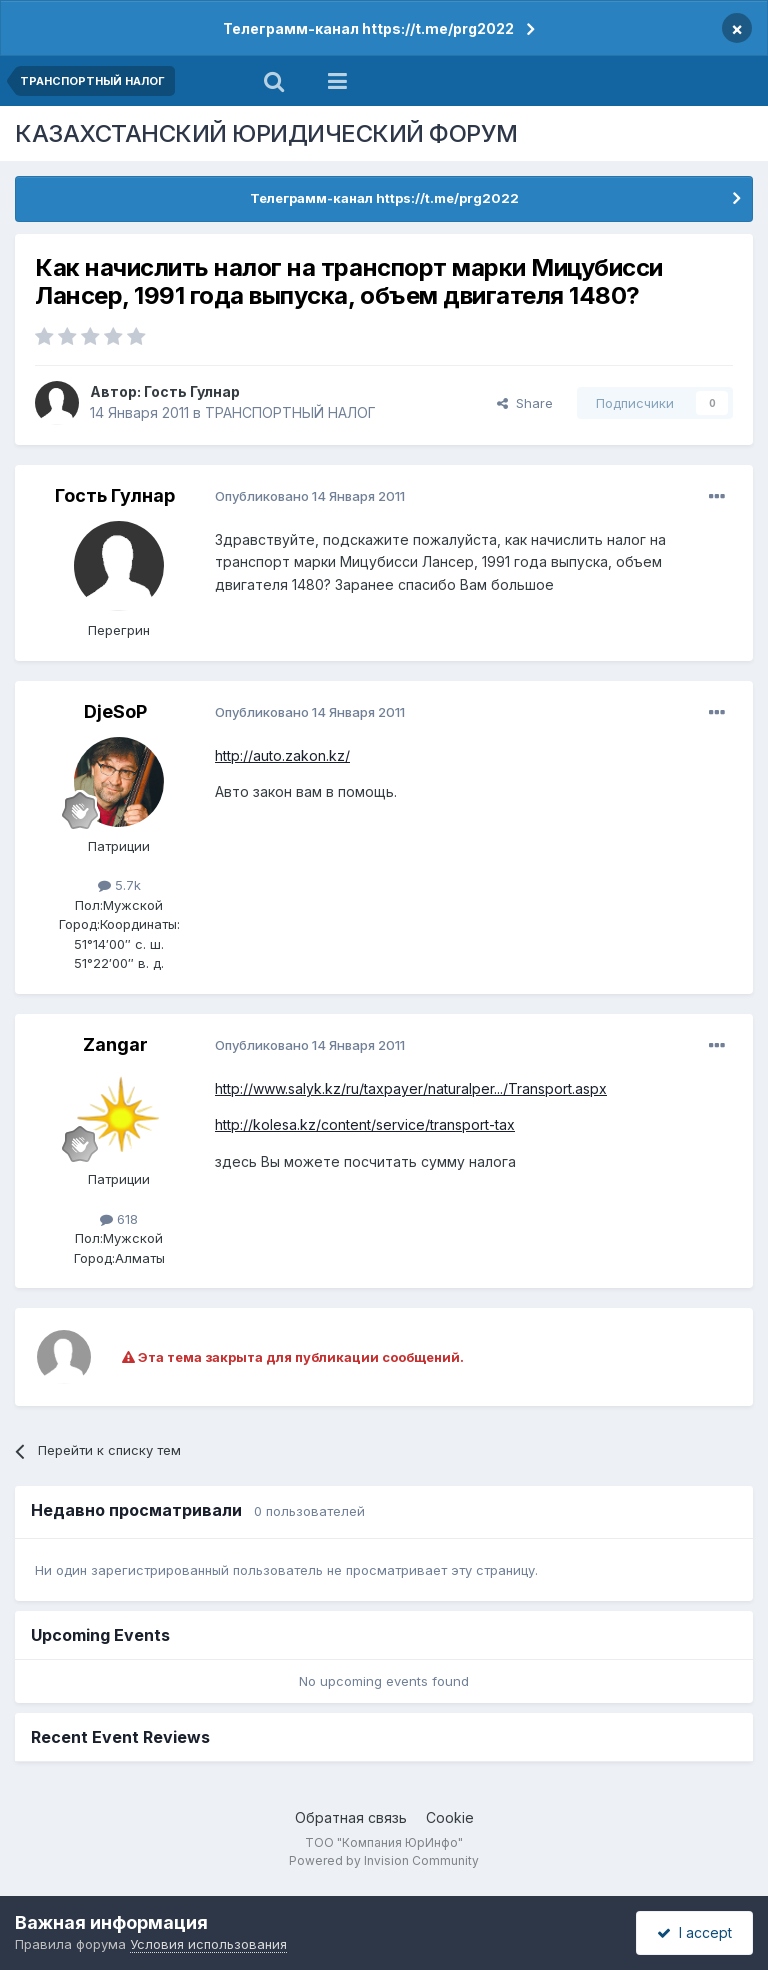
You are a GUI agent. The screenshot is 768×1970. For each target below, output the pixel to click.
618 (119, 1219)
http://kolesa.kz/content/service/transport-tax (365, 1124)
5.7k (119, 885)
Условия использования (208, 1944)
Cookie (450, 1817)
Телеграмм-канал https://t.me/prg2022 (368, 28)
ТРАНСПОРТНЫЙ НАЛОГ (290, 412)
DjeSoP (115, 711)
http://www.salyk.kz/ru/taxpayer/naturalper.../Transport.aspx (411, 1088)
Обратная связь (351, 1817)
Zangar (115, 1044)
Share (525, 403)
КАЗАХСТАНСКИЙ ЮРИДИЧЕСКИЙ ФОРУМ (266, 133)
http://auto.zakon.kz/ (282, 755)
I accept (694, 1932)
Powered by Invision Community (384, 1860)
